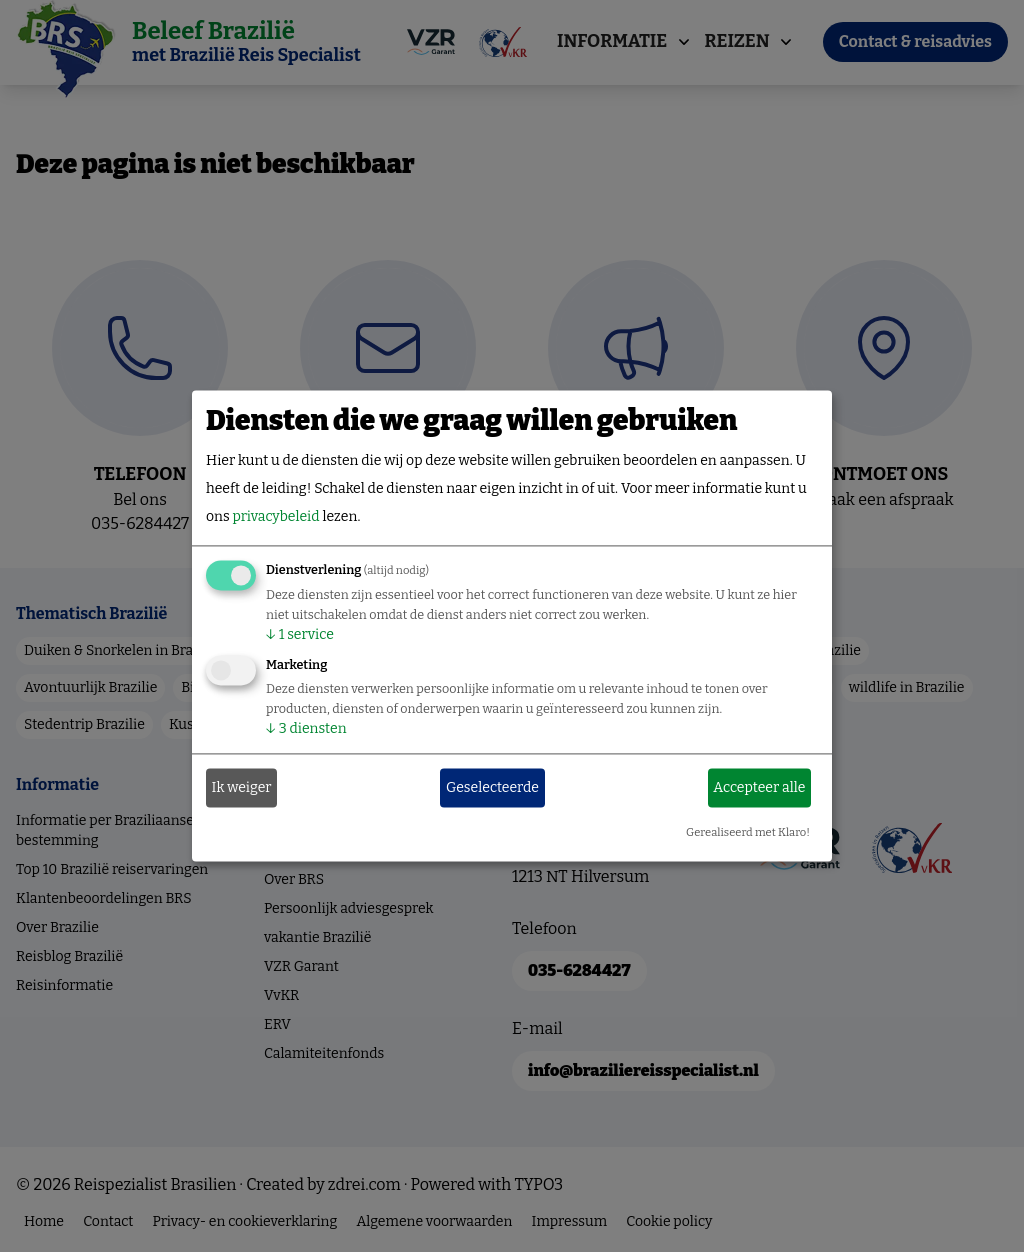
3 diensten (306, 729)
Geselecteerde (492, 787)
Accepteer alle (759, 787)
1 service (300, 635)
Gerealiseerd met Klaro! (748, 833)
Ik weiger (242, 787)
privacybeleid (275, 517)
